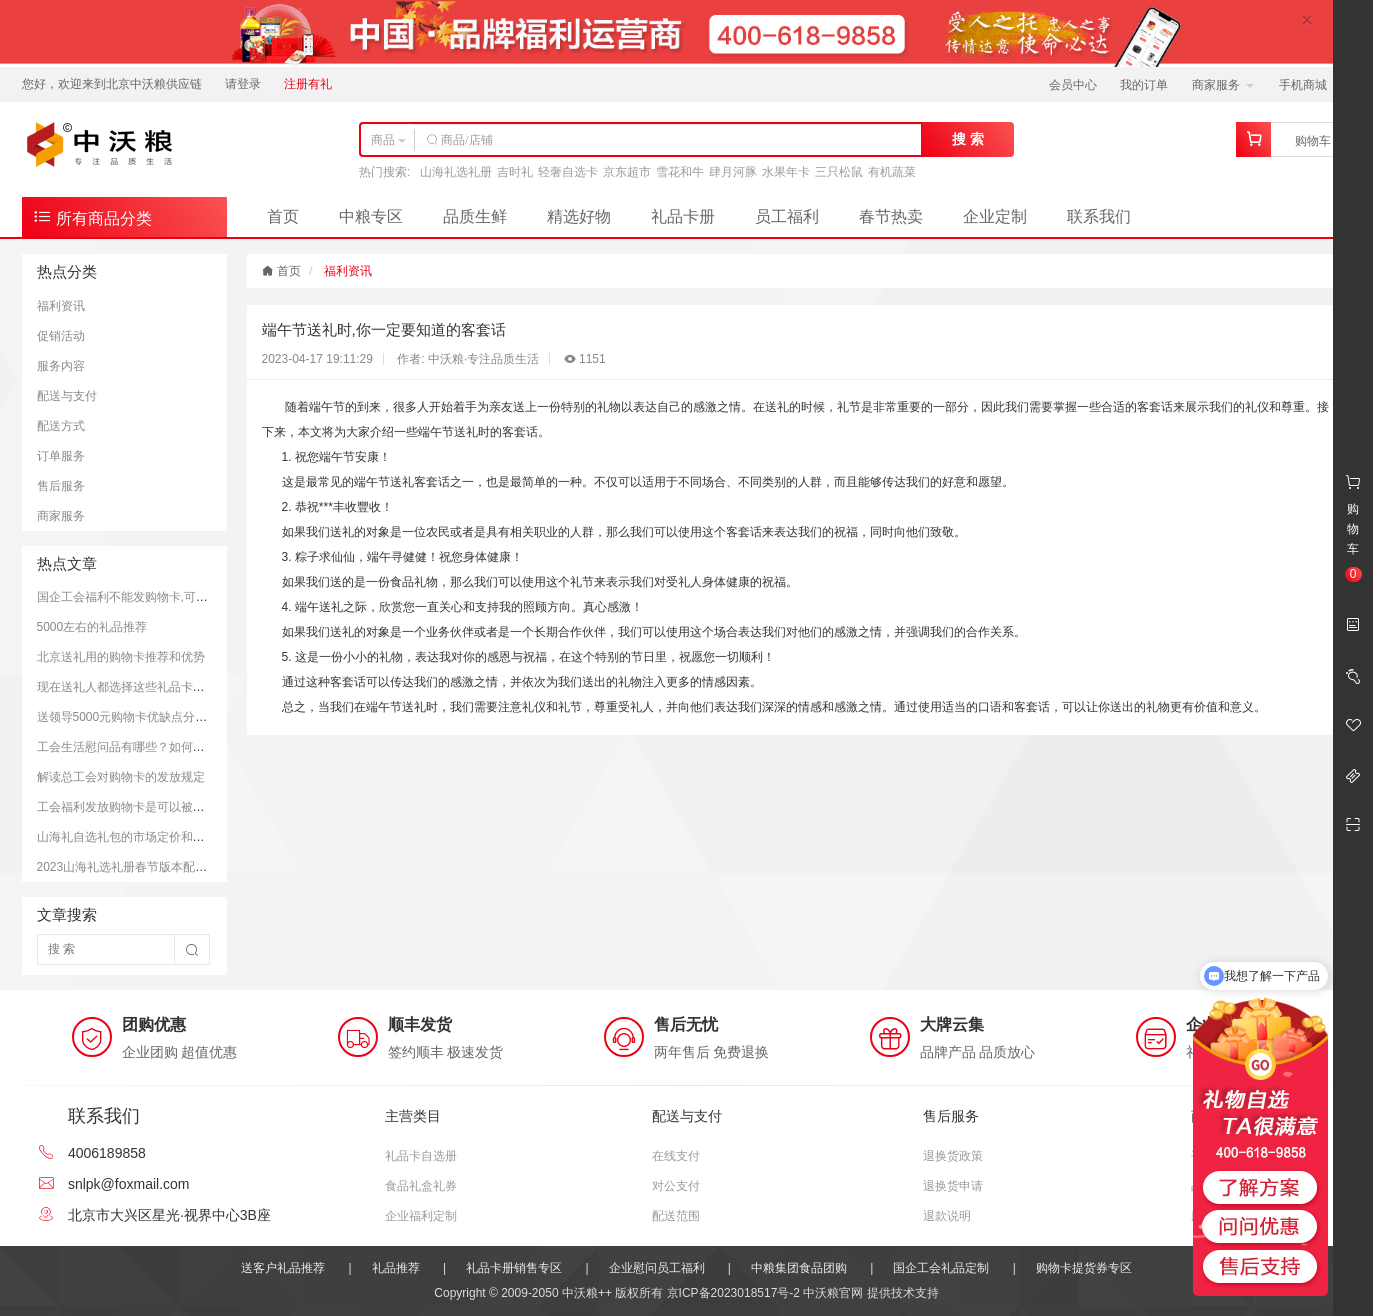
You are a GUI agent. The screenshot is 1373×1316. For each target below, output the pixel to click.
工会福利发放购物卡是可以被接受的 (133, 807)
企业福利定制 (421, 1216)
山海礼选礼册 (456, 172)
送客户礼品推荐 (283, 1268)
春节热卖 (891, 216)
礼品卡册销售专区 (514, 1268)
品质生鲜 (475, 216)
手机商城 (1309, 85)
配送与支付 (67, 396)
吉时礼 (515, 172)
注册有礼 (308, 84)
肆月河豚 (733, 172)
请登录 (243, 84)
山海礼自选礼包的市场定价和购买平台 (139, 837)
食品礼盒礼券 (421, 1186)
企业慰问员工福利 (657, 1268)
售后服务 (61, 486)
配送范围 (676, 1216)
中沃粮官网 (833, 1293)
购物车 (1313, 141)
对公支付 (676, 1186)
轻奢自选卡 (568, 172)
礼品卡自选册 (421, 1156)
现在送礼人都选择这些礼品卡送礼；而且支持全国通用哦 (187, 687)
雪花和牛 (680, 172)
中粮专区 (371, 216)
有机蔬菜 (892, 172)
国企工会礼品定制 (941, 1268)
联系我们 (1099, 216)
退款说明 (947, 1216)
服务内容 (61, 366)
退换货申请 (953, 1186)
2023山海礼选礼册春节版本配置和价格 (140, 867)
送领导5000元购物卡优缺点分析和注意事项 (152, 717)
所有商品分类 (92, 216)
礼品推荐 (396, 1268)
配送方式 (61, 426)
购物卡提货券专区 (1084, 1268)
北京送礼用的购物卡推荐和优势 (121, 657)
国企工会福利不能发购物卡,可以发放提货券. (154, 597)
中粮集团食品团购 (799, 1268)
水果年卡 (786, 172)
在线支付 (676, 1156)
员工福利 (787, 216)
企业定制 (995, 216)
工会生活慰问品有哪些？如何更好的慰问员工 (157, 747)
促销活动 (61, 336)
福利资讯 (61, 306)
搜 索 (968, 139)
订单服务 (61, 456)
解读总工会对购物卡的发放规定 (121, 777)
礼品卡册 (683, 216)
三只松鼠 (839, 172)
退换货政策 (953, 1156)
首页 (283, 216)
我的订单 (1144, 85)
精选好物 (579, 216)
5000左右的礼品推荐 (92, 627)
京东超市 (627, 172)
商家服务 (1222, 85)
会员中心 (1073, 85)
